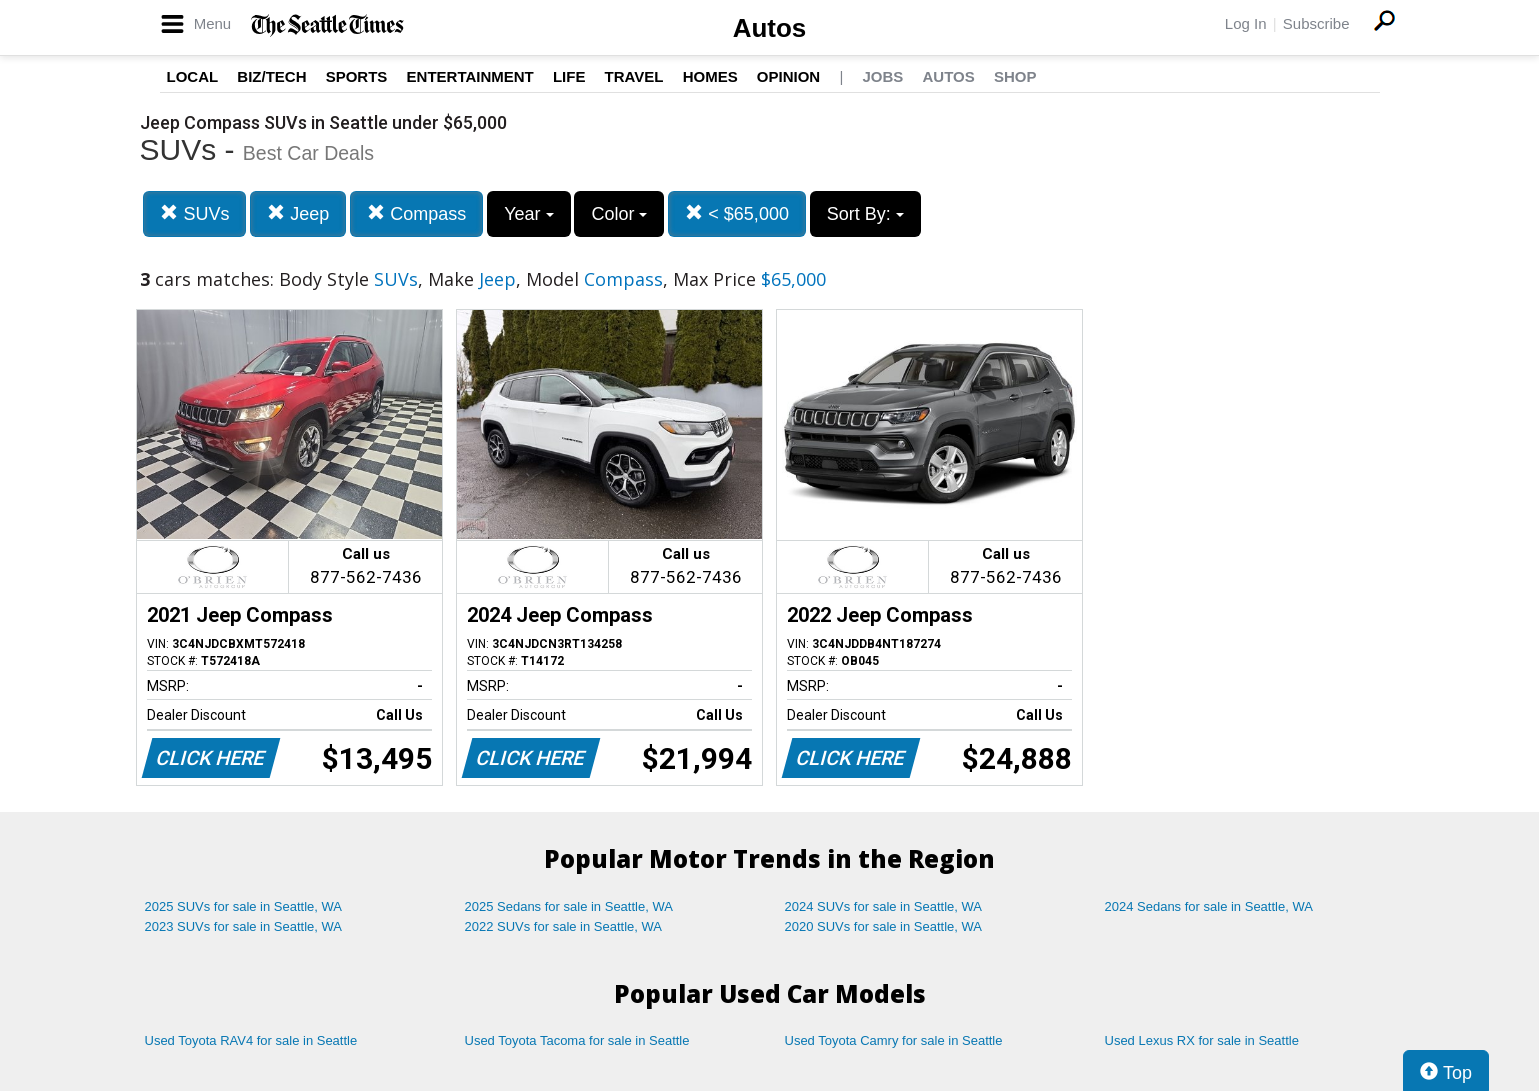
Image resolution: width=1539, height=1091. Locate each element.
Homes (710, 76)
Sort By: (865, 214)
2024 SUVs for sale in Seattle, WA (884, 906)
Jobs (882, 76)
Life (569, 76)
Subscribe (1316, 23)
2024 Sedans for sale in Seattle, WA (1209, 906)
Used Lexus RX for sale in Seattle (1202, 1040)
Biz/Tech (271, 76)
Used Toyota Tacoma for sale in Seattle (577, 1040)
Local (193, 76)
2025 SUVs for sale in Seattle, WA (244, 906)
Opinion (788, 76)
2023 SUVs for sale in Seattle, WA (244, 926)
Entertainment (470, 76)
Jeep (298, 213)
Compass (416, 213)
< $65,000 (737, 213)
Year (528, 214)
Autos (770, 28)
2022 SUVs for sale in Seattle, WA (564, 926)
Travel (634, 76)
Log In (1246, 23)
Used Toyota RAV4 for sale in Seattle (251, 1040)
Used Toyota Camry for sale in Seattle (894, 1040)
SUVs (194, 213)
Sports (357, 76)
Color (619, 214)
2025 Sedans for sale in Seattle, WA (569, 906)
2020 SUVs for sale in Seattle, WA (884, 926)
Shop (1015, 76)
